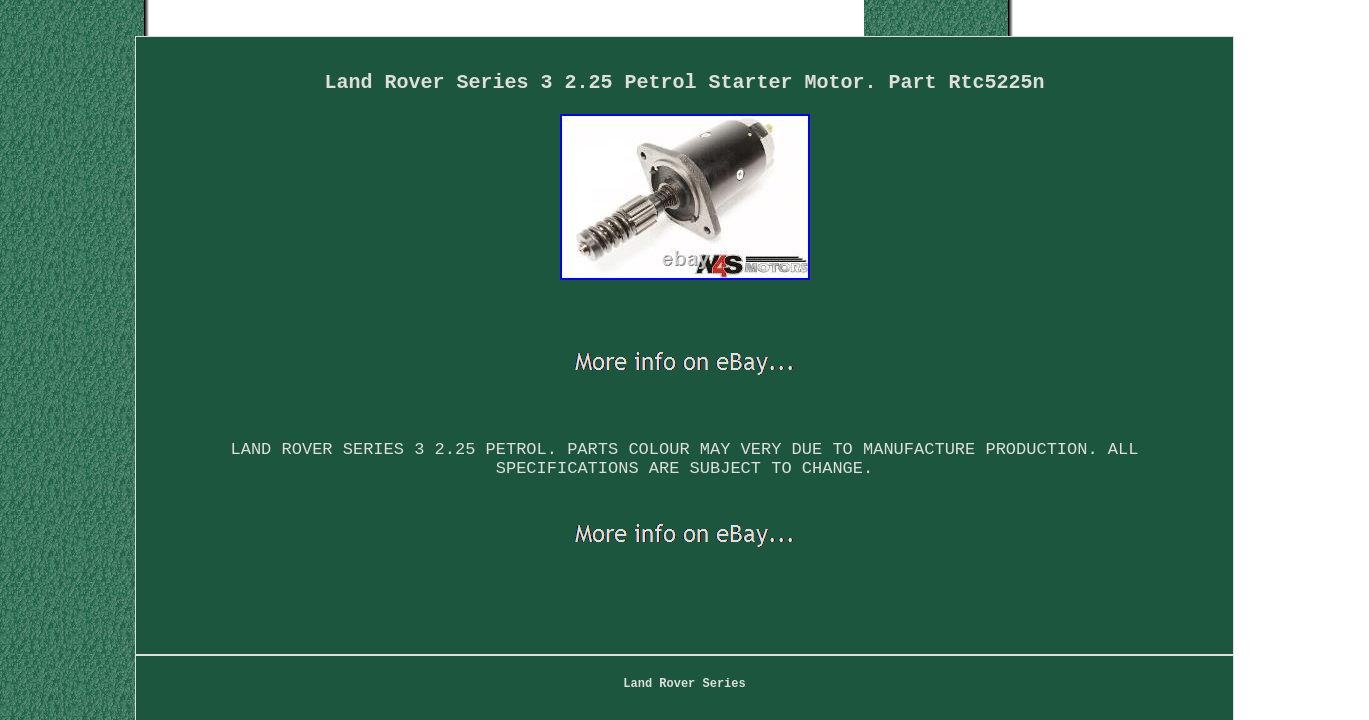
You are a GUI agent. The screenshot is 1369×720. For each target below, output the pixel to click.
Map (508, 583)
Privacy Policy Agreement (774, 583)
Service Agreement (964, 583)
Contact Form (603, 583)
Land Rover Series (394, 583)
